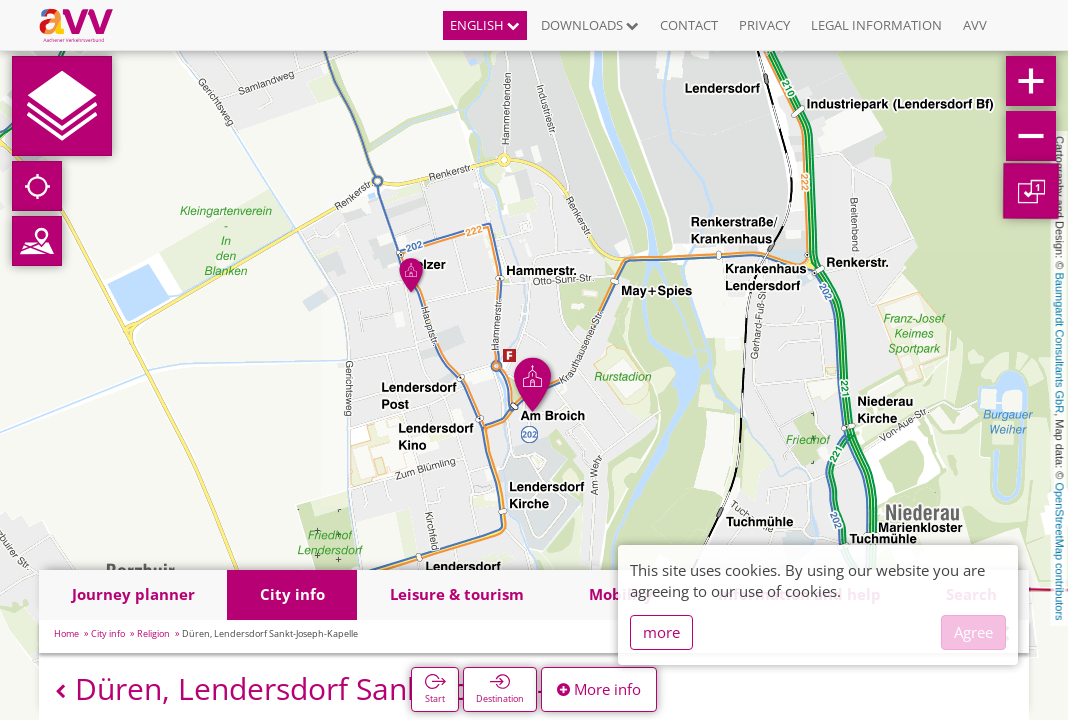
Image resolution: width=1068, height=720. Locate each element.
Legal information (876, 25)
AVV (975, 25)
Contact (689, 25)
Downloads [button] (590, 25)
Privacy (764, 25)
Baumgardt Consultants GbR (1060, 343)
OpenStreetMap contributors (1060, 551)
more (661, 632)
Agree (973, 632)
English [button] (485, 25)
